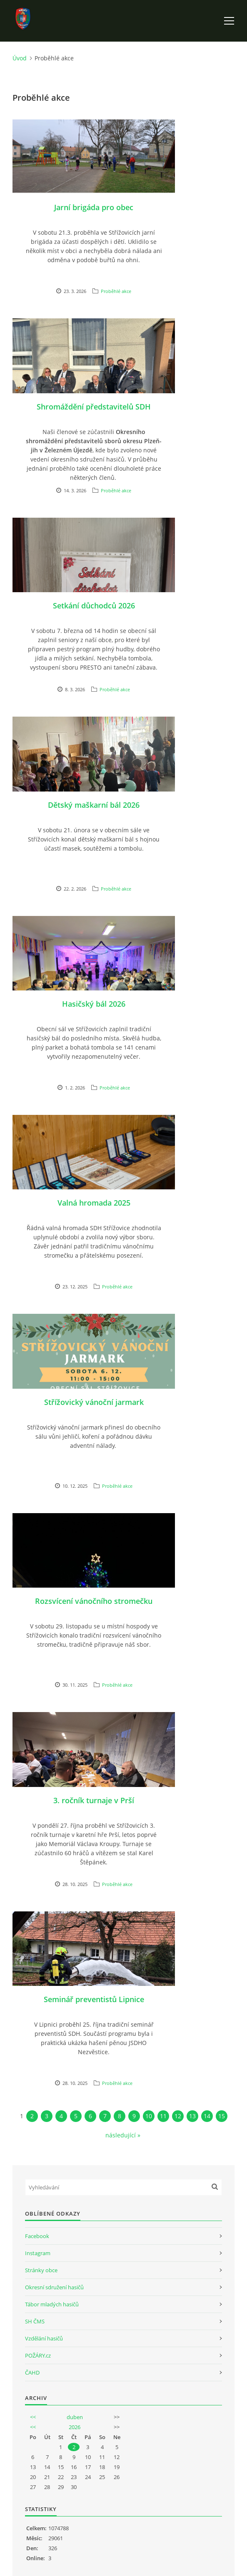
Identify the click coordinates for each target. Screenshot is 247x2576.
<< (33, 2417)
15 (221, 2116)
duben (75, 2417)
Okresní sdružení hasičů (54, 2287)
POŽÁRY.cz (38, 2355)
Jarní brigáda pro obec (93, 207)
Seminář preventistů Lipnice (94, 1999)
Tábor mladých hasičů (52, 2304)
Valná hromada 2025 (93, 1203)
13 (192, 2116)
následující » (122, 2135)
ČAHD (32, 2372)
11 (163, 2116)
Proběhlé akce (116, 291)
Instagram (37, 2253)
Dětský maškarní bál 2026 (94, 805)
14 (207, 2116)
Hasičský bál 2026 (93, 1004)
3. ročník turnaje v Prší (93, 1800)
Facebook (37, 2236)
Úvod (19, 58)
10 (148, 2116)
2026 (74, 2427)
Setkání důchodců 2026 (94, 605)
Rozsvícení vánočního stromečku (93, 1601)
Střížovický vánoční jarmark (94, 1402)
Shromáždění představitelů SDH (94, 406)
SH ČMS (35, 2321)
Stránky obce (41, 2270)
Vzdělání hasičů (44, 2338)
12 (178, 2116)
